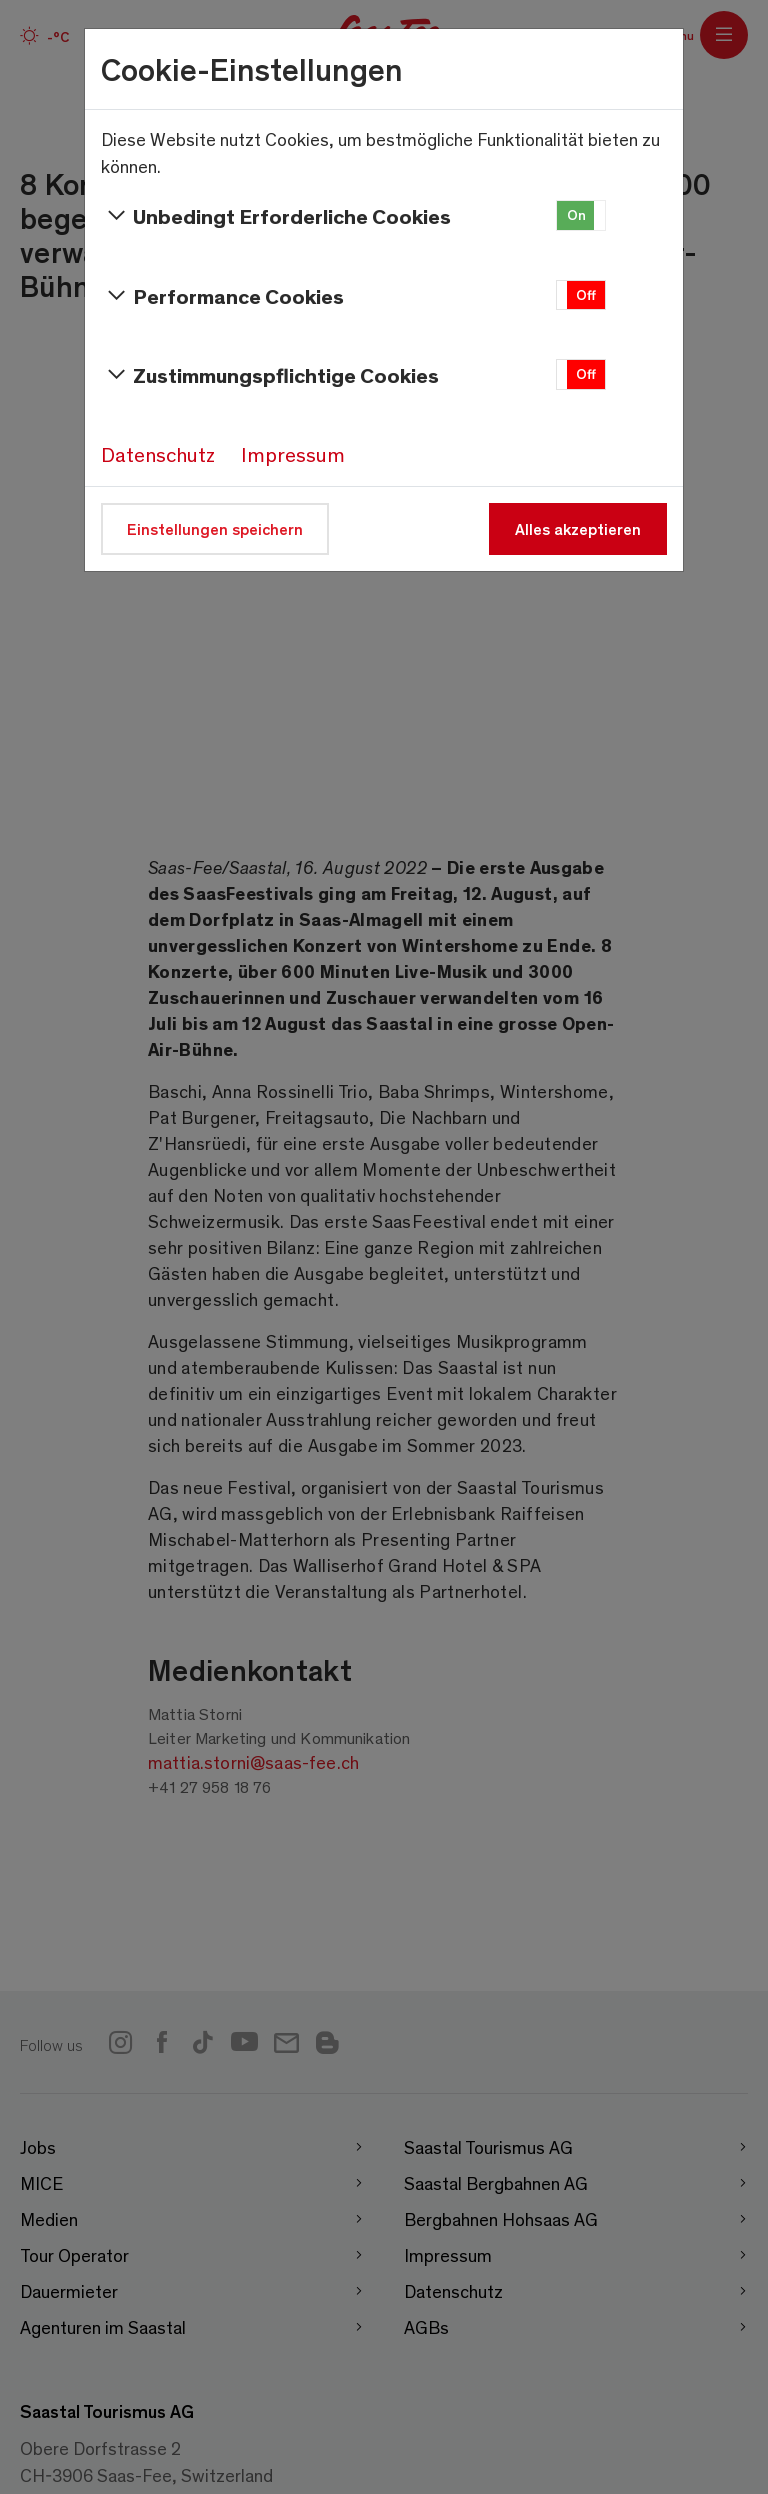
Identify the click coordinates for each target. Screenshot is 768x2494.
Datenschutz (158, 454)
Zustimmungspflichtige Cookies (270, 375)
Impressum (293, 454)
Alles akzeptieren (578, 528)
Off (586, 294)
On (576, 214)
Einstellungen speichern (215, 528)
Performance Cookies (222, 296)
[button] (581, 215)
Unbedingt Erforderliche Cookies (276, 216)
